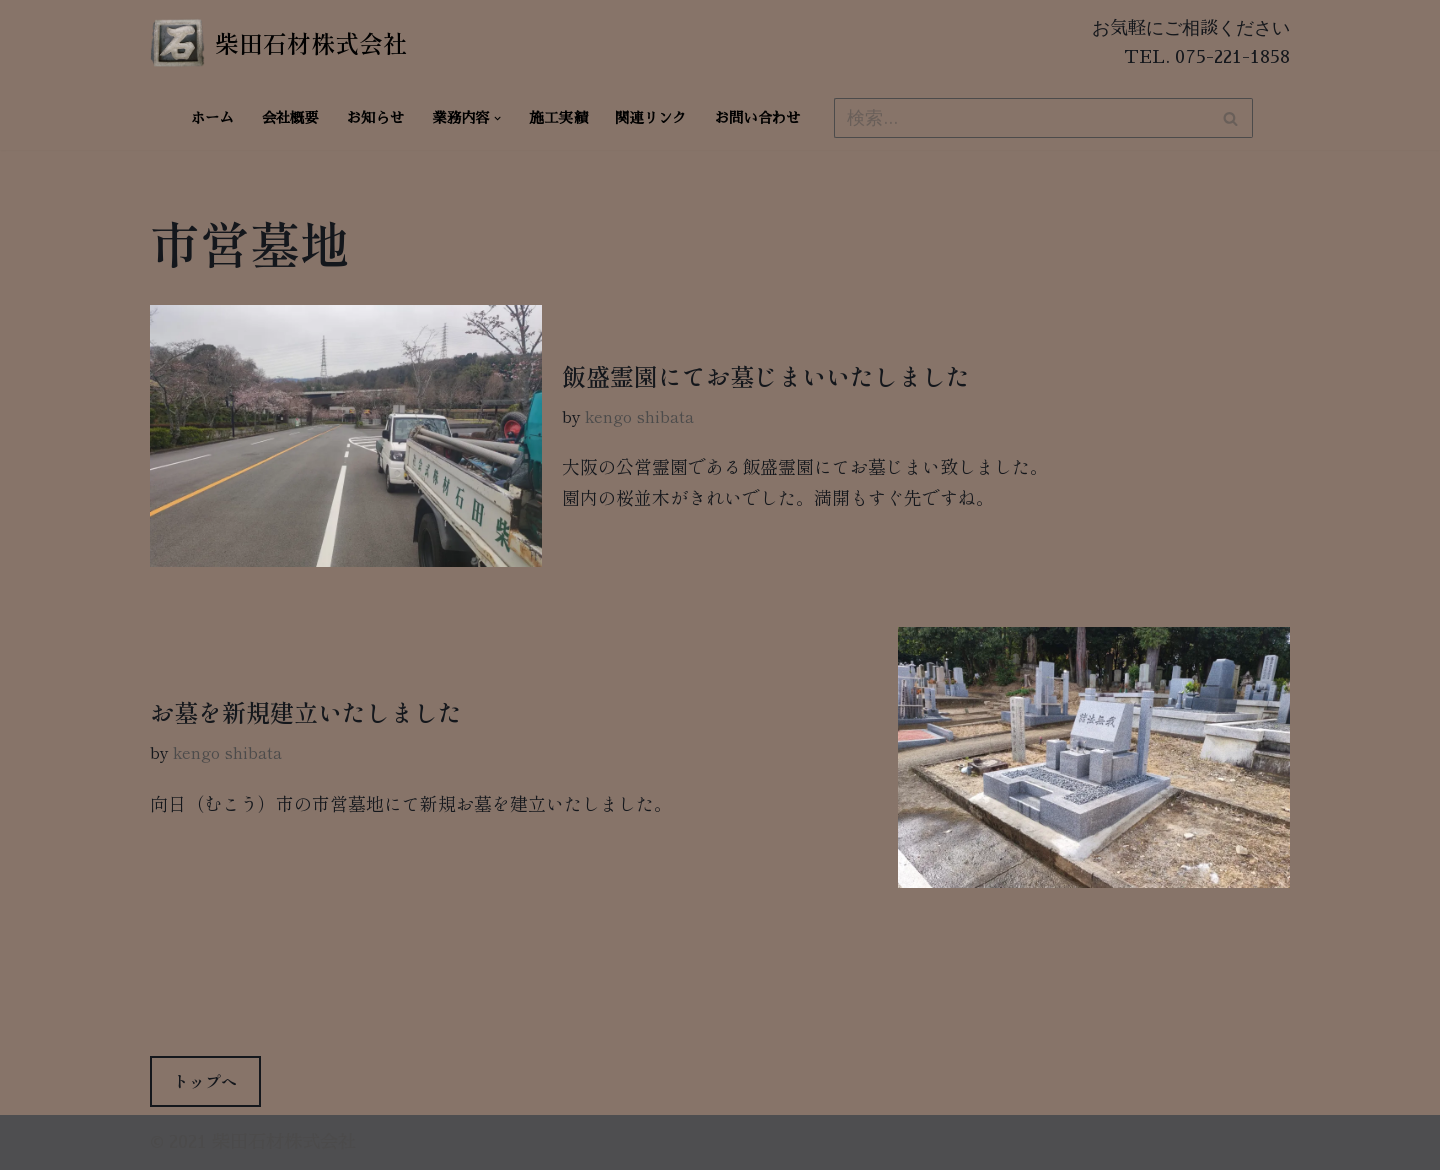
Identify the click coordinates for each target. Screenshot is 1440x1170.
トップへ (205, 1081)
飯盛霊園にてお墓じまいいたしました (766, 375)
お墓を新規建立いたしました (306, 711)
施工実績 (559, 118)
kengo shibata (639, 416)
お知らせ (376, 118)
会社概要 (290, 118)
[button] (497, 118)
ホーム (212, 118)
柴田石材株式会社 (284, 1142)
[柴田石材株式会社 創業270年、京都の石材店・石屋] (278, 43)
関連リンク (651, 118)
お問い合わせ (758, 118)
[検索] (1021, 118)
